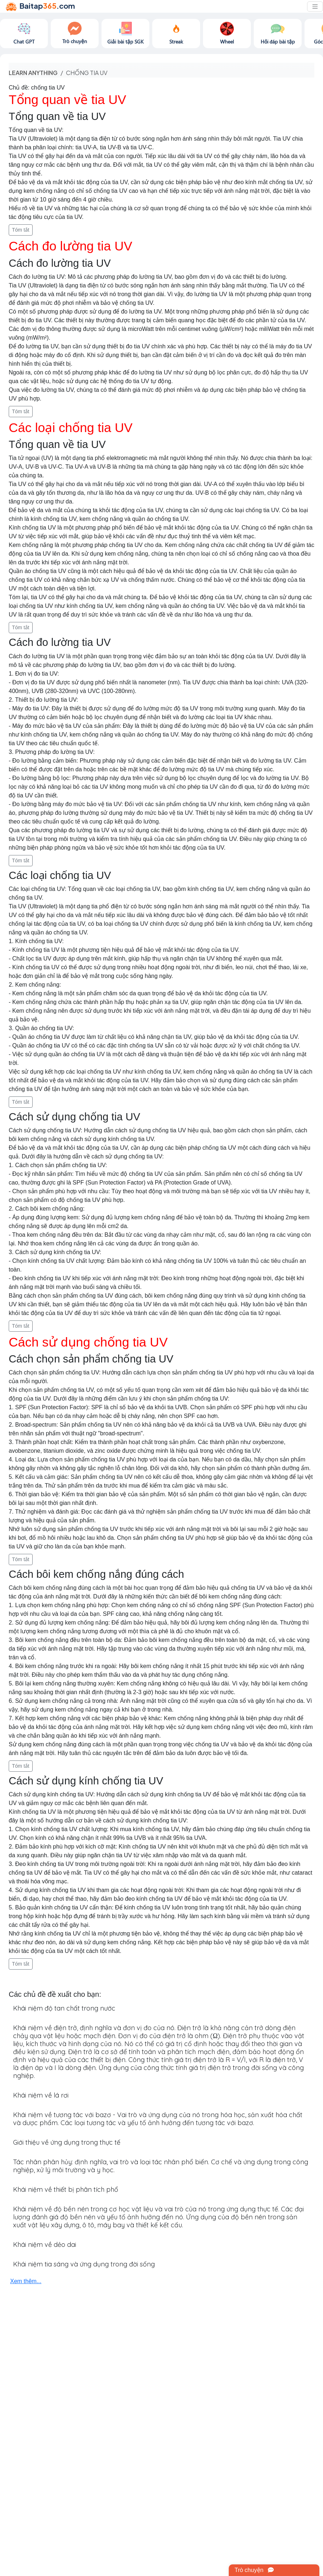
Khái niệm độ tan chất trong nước (64, 2008)
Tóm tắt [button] (20, 230)
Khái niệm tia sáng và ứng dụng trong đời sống (84, 2264)
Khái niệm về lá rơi (41, 2095)
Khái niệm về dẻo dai (44, 2244)
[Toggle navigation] (315, 6)
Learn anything (33, 72)
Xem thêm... (25, 2281)
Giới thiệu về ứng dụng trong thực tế (66, 2142)
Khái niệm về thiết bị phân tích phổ (65, 2189)
